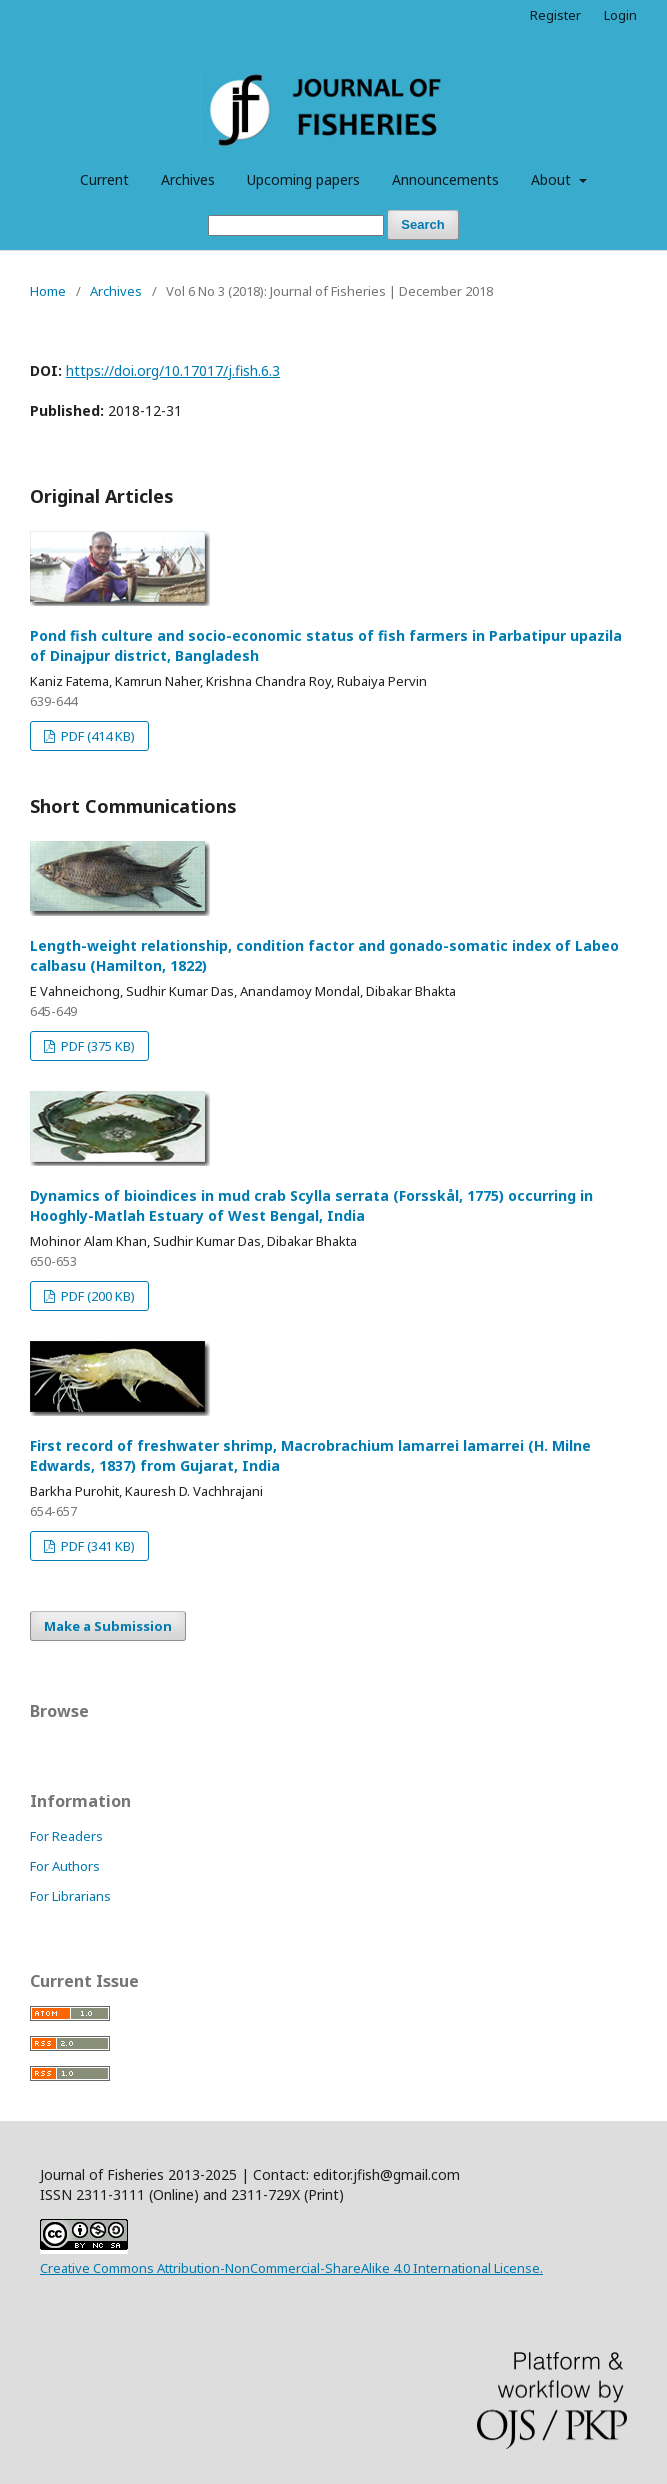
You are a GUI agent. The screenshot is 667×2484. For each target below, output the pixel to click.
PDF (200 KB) (96, 1296)
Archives (188, 179)
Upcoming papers (303, 179)
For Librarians (70, 1896)
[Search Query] (296, 225)
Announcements (445, 179)
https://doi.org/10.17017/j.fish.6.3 (173, 370)
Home (48, 291)
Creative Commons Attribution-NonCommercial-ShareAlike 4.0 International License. (291, 2268)
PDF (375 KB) (96, 1046)
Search (422, 224)
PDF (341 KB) (96, 1546)
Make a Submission (108, 1626)
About (553, 179)
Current (104, 179)
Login (620, 15)
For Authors (65, 1866)
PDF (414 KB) (96, 736)
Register (555, 15)
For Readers (66, 1836)
